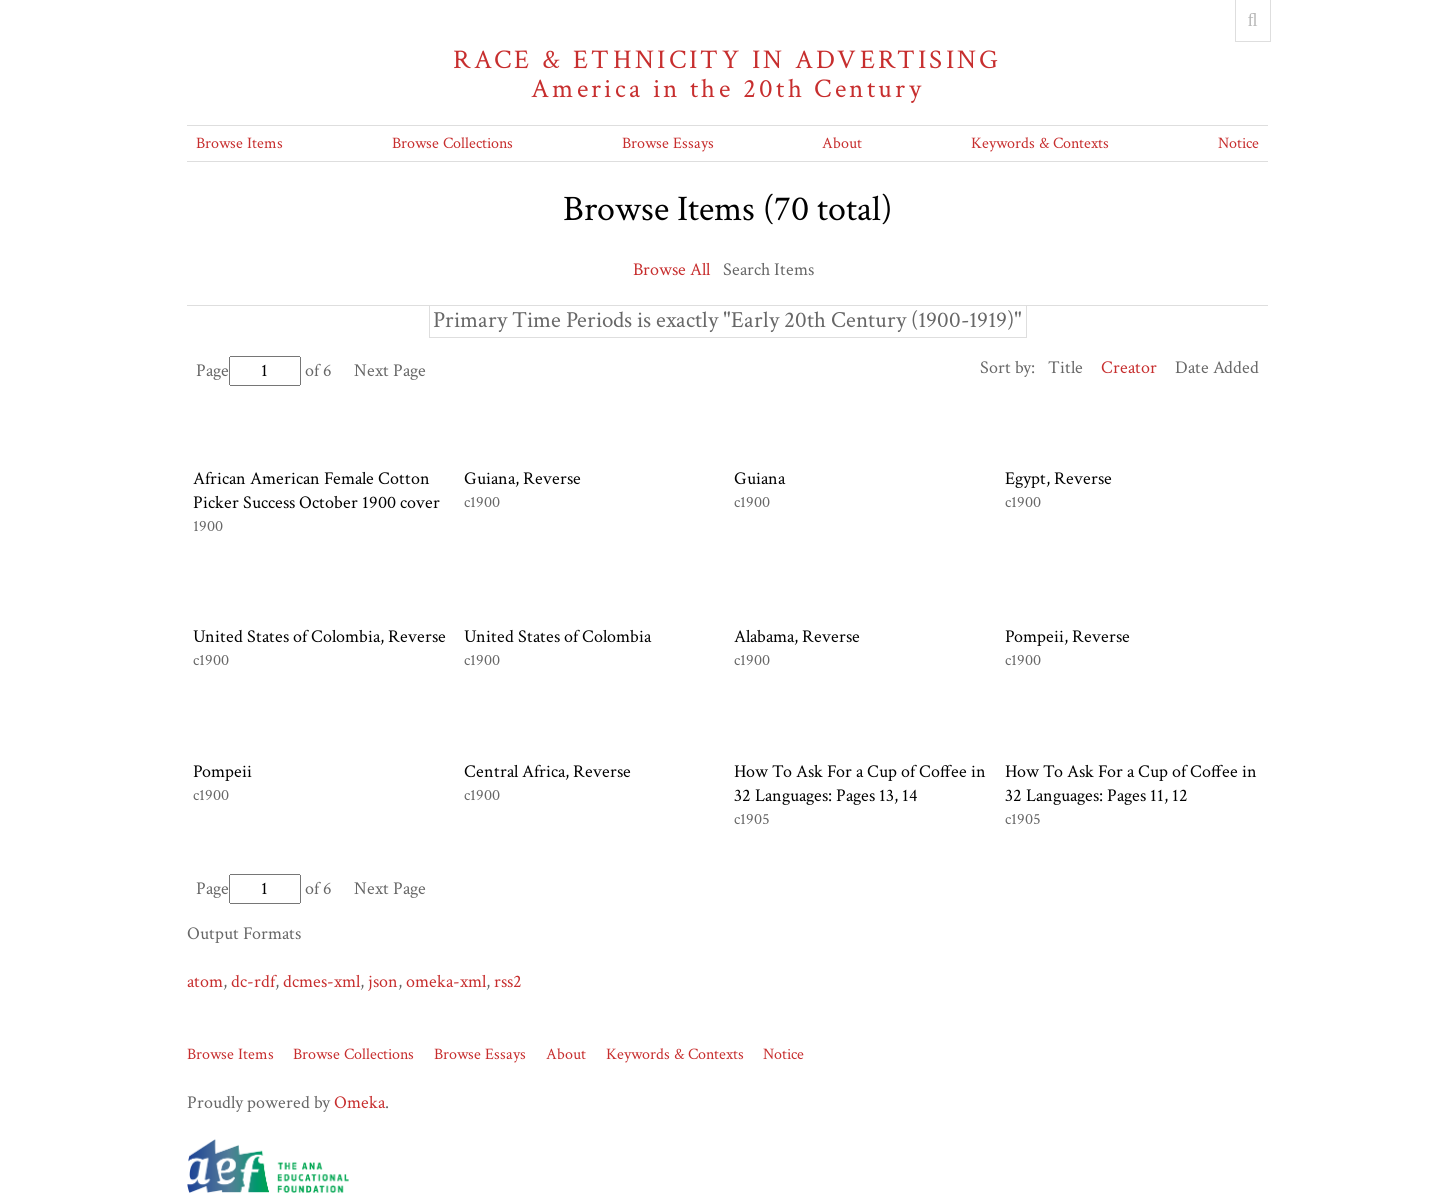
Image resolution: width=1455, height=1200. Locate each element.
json (383, 981)
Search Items (768, 269)
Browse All (671, 269)
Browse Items (239, 143)
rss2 (508, 981)
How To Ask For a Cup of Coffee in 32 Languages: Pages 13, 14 (860, 783)
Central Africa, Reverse (547, 771)
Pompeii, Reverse (1067, 636)
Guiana (759, 478)
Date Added (1217, 367)
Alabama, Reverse (797, 636)
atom (205, 981)
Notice (1238, 143)
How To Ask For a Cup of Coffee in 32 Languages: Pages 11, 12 (1131, 783)
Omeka (359, 1102)
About (842, 143)
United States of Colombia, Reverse (319, 636)
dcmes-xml (321, 981)
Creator (1129, 367)
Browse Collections (452, 143)
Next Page (390, 370)
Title (1065, 367)
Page (248, 370)
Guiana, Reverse (522, 478)
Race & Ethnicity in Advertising (728, 74)
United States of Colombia (557, 636)
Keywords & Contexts (1040, 143)
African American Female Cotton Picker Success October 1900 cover (316, 490)
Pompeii (222, 771)
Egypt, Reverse (1058, 478)
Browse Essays (668, 143)
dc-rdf (253, 981)
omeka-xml (446, 981)
